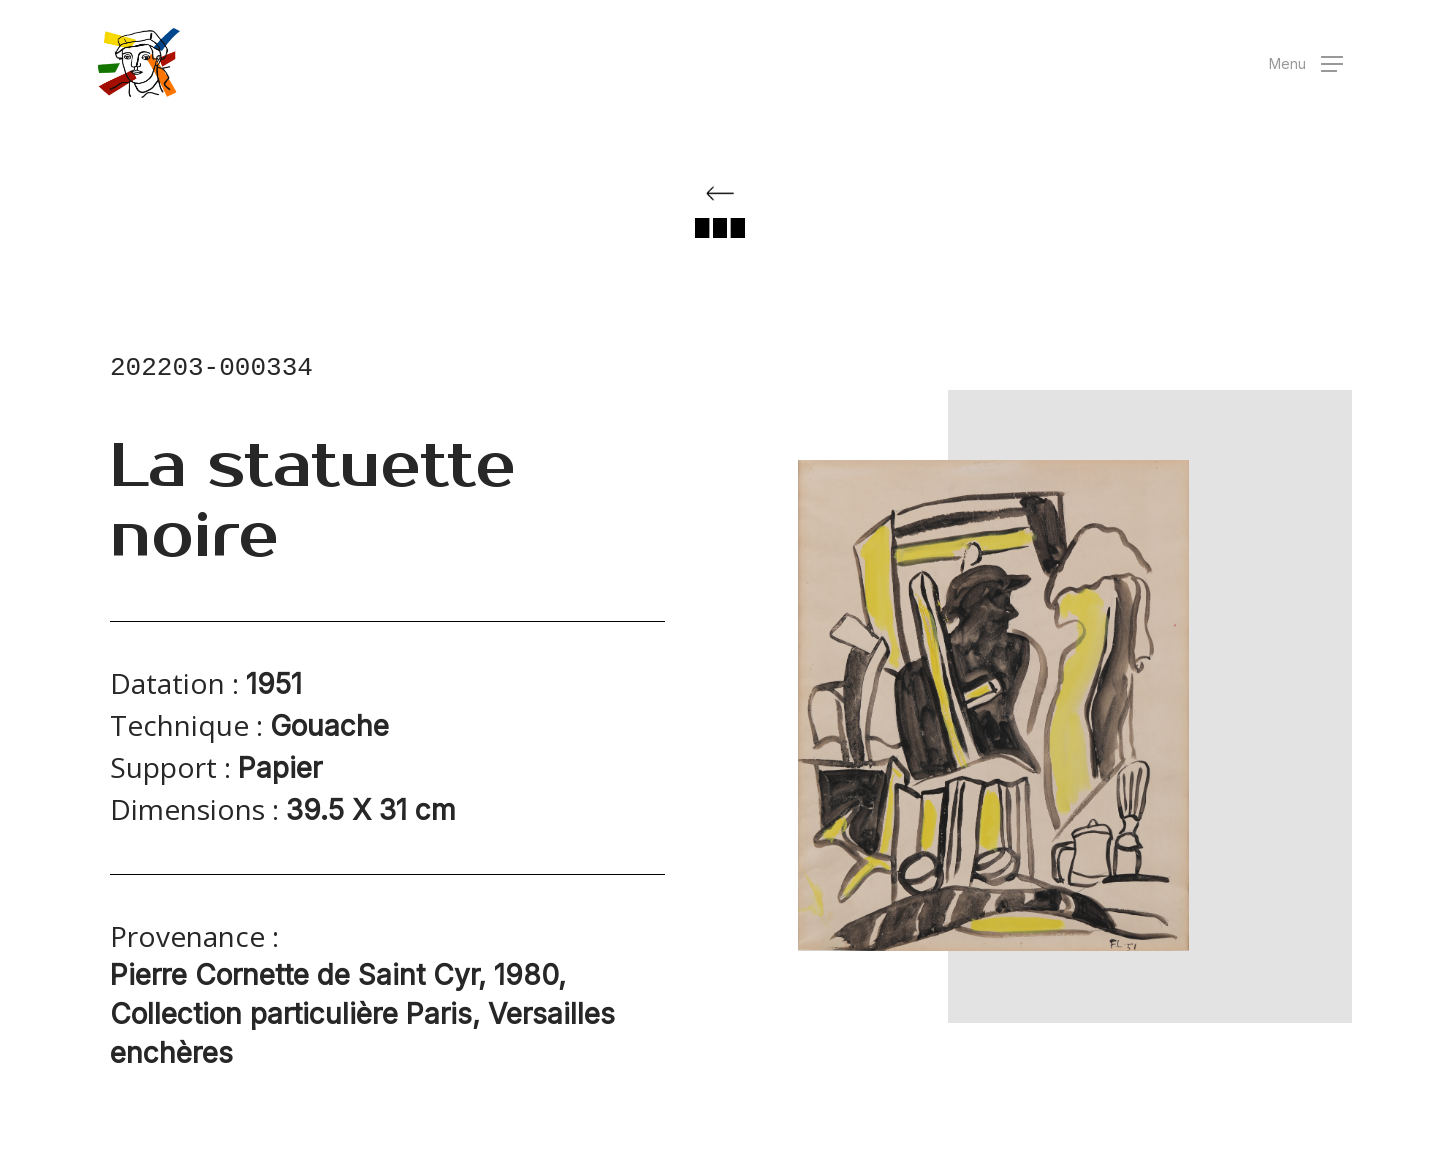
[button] (1306, 63)
